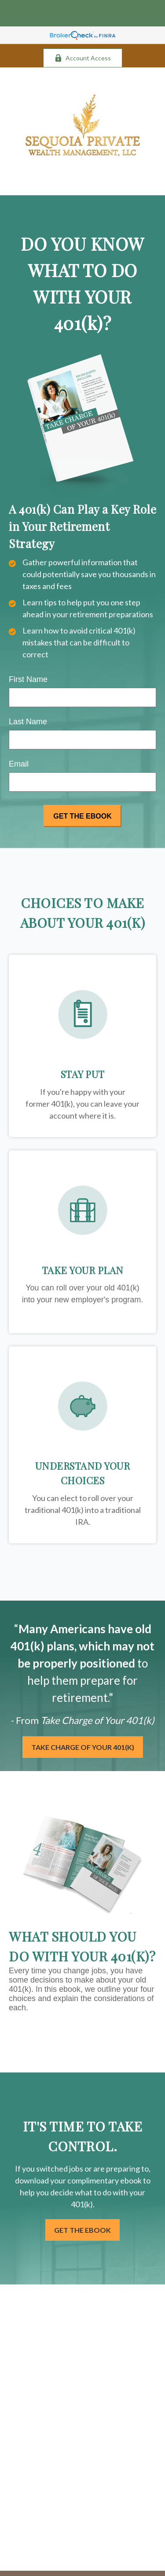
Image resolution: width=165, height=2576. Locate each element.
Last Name (28, 721)
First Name (28, 679)
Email (19, 764)
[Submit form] (82, 816)
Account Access (83, 58)
